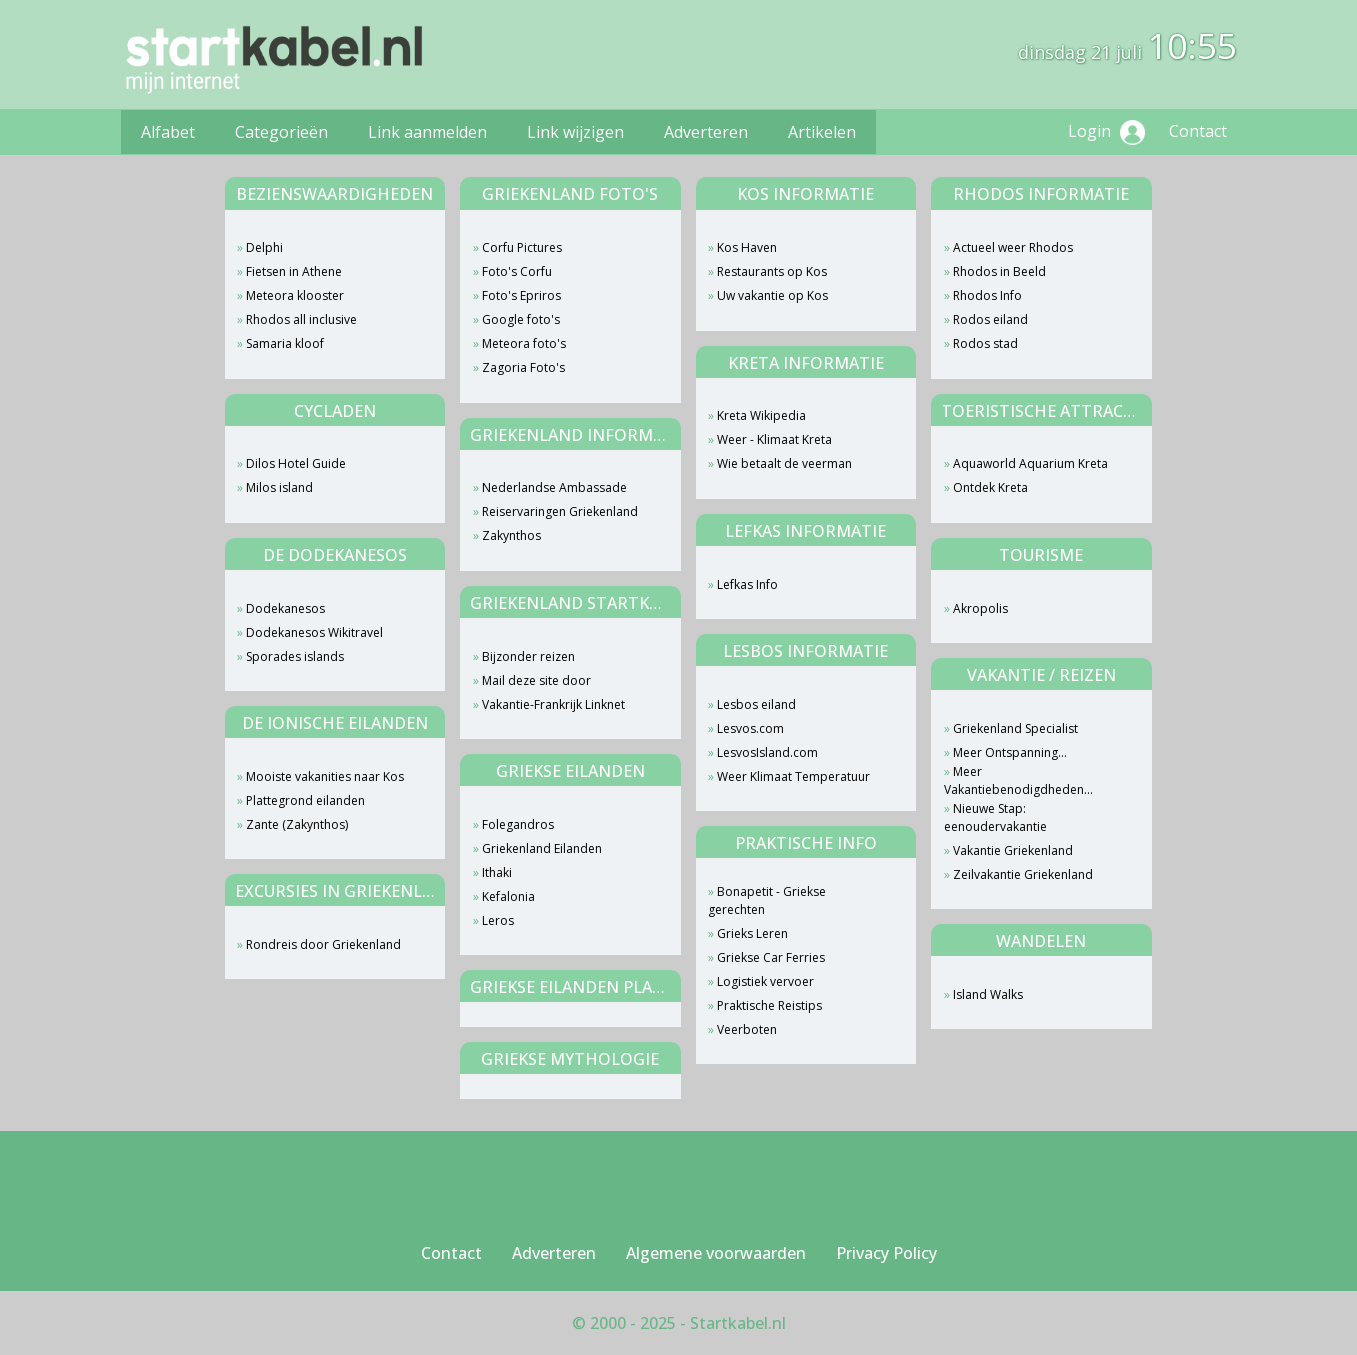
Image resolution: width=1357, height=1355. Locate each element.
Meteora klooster (295, 295)
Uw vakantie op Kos (772, 295)
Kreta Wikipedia (761, 415)
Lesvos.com (750, 728)
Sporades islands (295, 656)
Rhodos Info (987, 295)
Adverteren (706, 132)
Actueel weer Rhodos (1013, 247)
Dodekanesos (285, 608)
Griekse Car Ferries (771, 957)
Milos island (279, 487)
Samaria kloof (285, 343)
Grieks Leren (752, 933)
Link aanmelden (427, 132)
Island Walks (988, 994)
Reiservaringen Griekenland (560, 511)
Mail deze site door (536, 680)
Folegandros (518, 824)
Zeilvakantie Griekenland (1023, 874)
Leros (498, 920)
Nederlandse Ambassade (554, 487)
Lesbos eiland (756, 704)
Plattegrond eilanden (305, 800)
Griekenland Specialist (1015, 728)
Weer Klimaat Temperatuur (793, 776)
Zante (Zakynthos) (297, 824)
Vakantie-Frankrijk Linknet (553, 704)
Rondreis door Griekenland (323, 944)
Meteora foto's (524, 343)
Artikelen (822, 132)
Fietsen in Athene (294, 271)
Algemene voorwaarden (716, 1253)
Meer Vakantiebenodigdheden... (1018, 780)
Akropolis (980, 608)
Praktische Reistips (769, 1005)
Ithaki (497, 872)
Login (1106, 132)
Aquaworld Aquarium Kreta (1030, 463)
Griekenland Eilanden (542, 848)
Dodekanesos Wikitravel (314, 632)
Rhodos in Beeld (999, 271)
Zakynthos (511, 535)
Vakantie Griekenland (1013, 850)
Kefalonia (508, 896)
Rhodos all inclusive (301, 319)
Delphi (264, 247)
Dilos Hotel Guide (296, 463)
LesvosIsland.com (767, 752)
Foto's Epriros (521, 295)
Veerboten (747, 1029)
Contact (1198, 131)
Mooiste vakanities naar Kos (325, 776)
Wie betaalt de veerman (784, 463)
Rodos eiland (990, 319)
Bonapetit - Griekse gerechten (767, 900)
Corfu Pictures (522, 247)
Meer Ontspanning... (1010, 752)
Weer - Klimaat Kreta (774, 439)
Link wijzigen (575, 132)
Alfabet (168, 132)
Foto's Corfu (517, 271)
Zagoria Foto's (523, 367)
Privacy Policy (886, 1253)
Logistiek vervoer (765, 981)
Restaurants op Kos (772, 271)
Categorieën (281, 132)
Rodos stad (985, 343)
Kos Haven (747, 247)
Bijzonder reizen (528, 656)
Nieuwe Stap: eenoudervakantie (995, 817)
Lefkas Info (747, 584)
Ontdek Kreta (990, 487)
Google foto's (521, 319)
